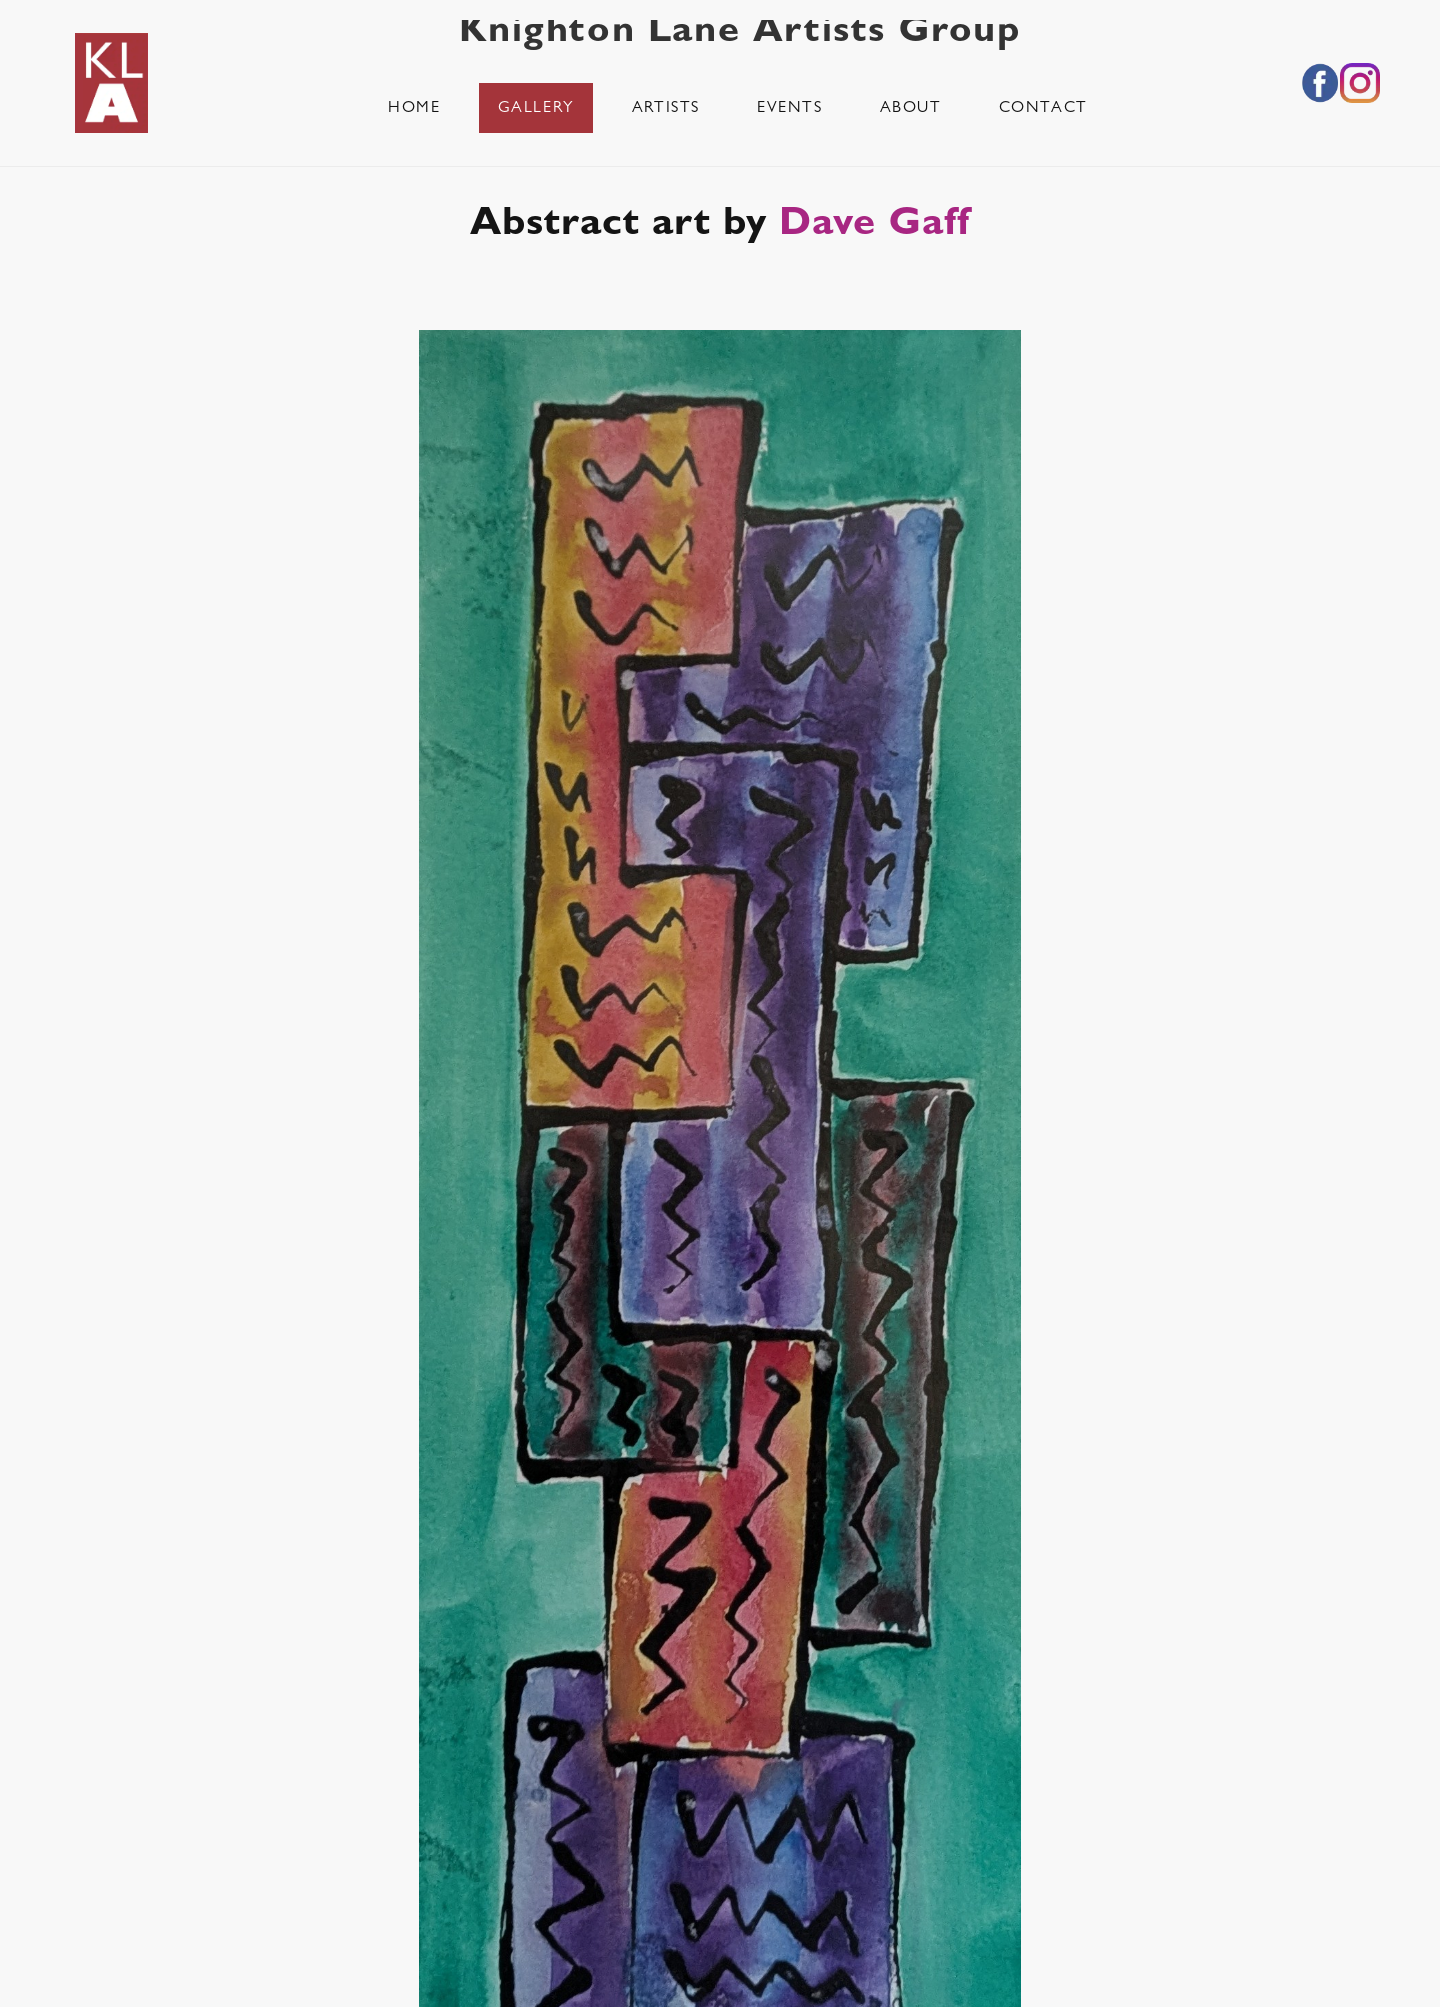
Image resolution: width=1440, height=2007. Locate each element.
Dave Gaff (874, 227)
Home (414, 109)
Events (790, 109)
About (911, 109)
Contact (1043, 109)
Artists (666, 109)
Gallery (536, 109)
